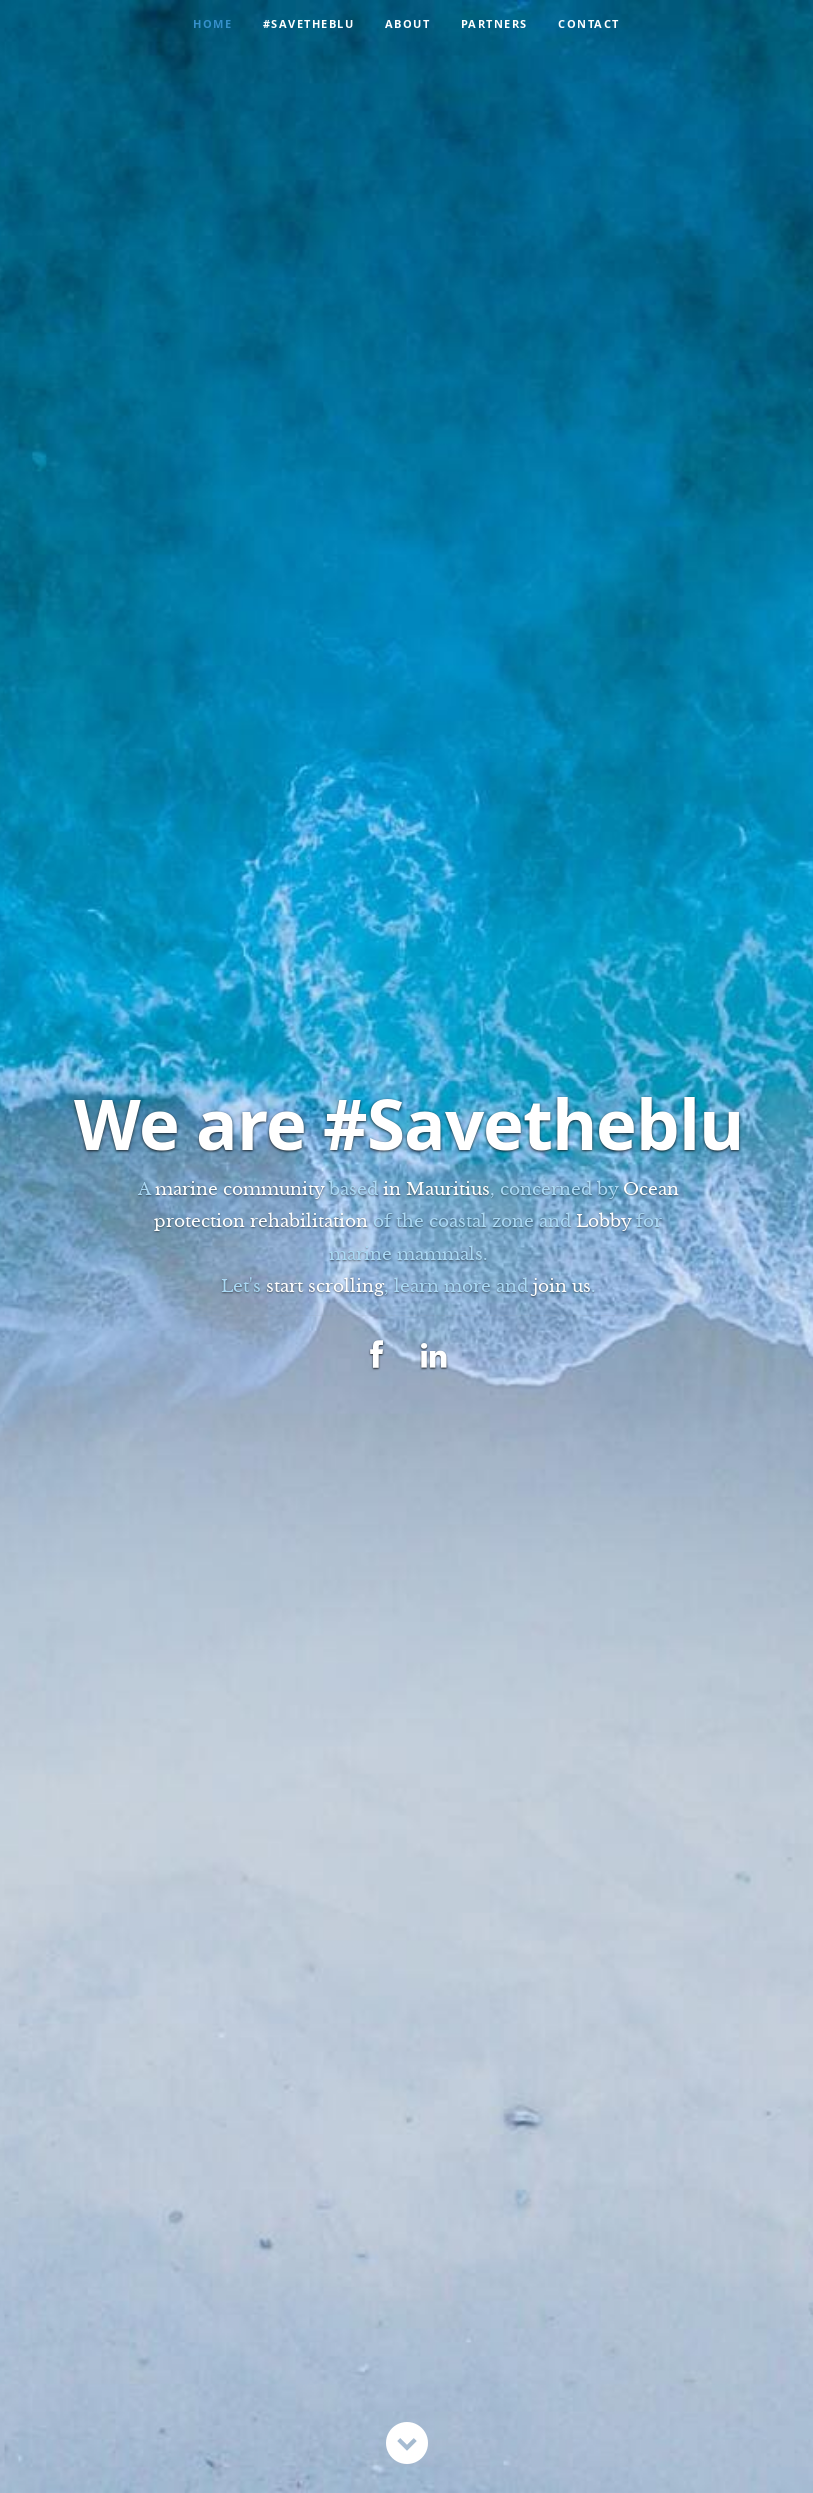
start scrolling (325, 1286)
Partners (494, 23)
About (408, 23)
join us (562, 1286)
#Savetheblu (309, 23)
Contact (589, 23)
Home (212, 23)
